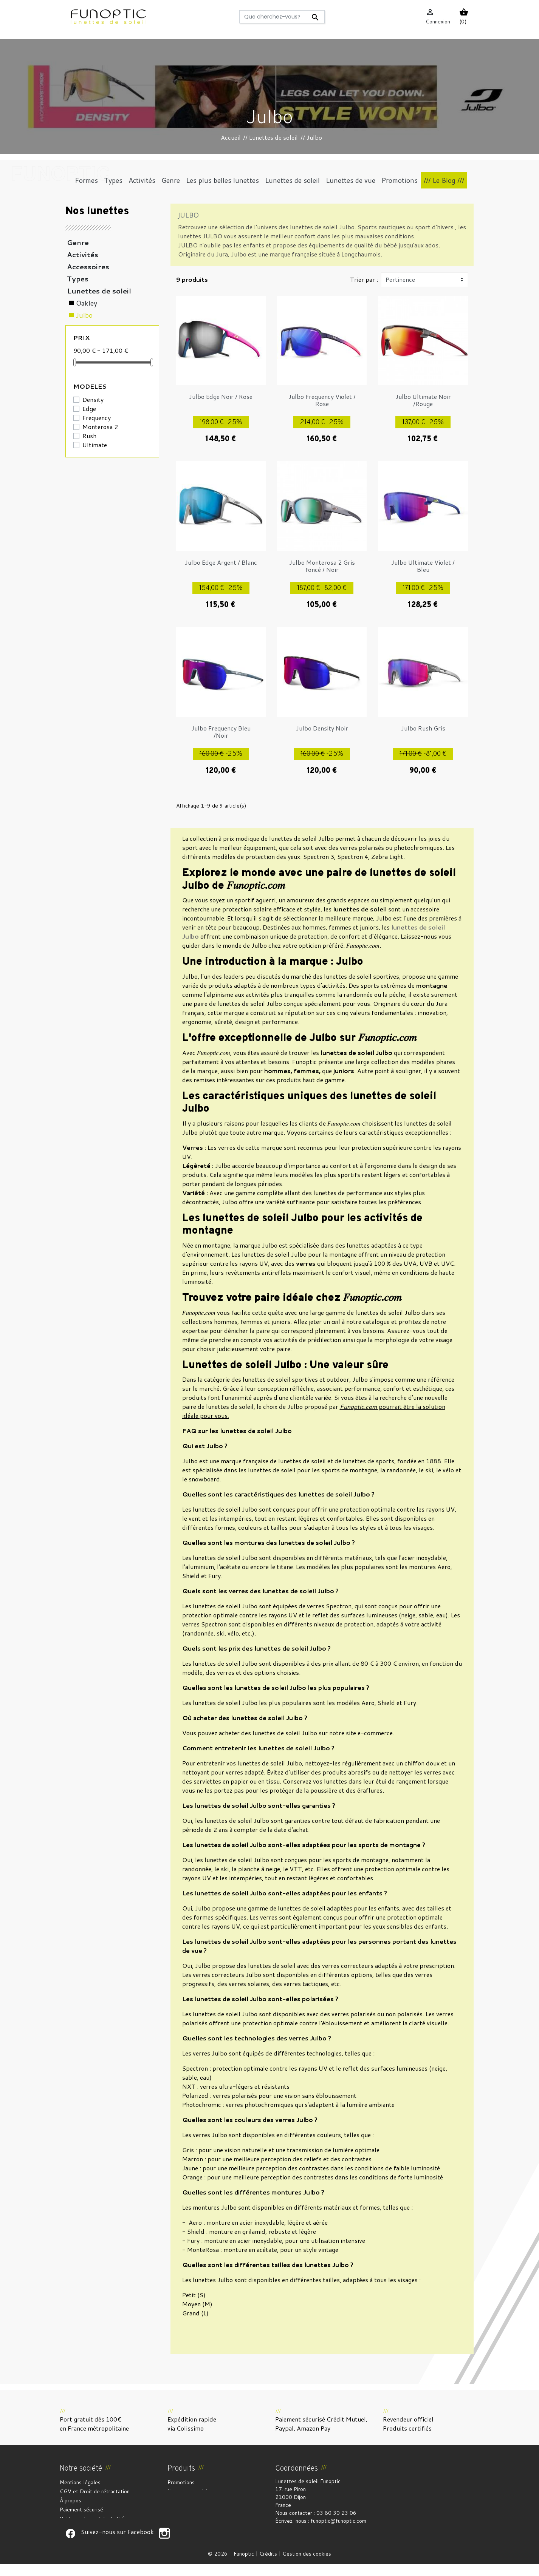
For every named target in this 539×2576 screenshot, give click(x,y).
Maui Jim (90, 327)
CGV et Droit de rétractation (95, 2491)
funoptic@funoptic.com (338, 2521)
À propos (70, 2500)
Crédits (268, 2566)
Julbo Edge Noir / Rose (220, 396)
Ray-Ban (90, 363)
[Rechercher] (282, 16)
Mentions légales (80, 2482)
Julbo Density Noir (322, 728)
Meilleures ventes (188, 2500)
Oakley (86, 303)
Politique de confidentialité (92, 2518)
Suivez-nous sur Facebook (70, 2545)
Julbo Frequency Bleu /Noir (221, 732)
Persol (86, 339)
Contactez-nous (79, 2527)
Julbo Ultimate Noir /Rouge (423, 400)
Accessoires (88, 267)
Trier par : (364, 279)
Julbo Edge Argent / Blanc (221, 562)
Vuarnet (88, 375)
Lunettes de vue (96, 400)
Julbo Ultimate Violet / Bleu (423, 566)
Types (77, 279)
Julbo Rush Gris (423, 728)
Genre (78, 242)
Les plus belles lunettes (109, 387)
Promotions (181, 2482)
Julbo (84, 315)
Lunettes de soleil (99, 291)
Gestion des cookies (306, 2566)
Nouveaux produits (189, 2491)
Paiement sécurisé (81, 2509)
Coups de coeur (95, 424)
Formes (80, 412)
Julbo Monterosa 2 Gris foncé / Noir (322, 566)
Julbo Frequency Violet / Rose (322, 400)
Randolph (91, 351)
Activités (82, 254)
